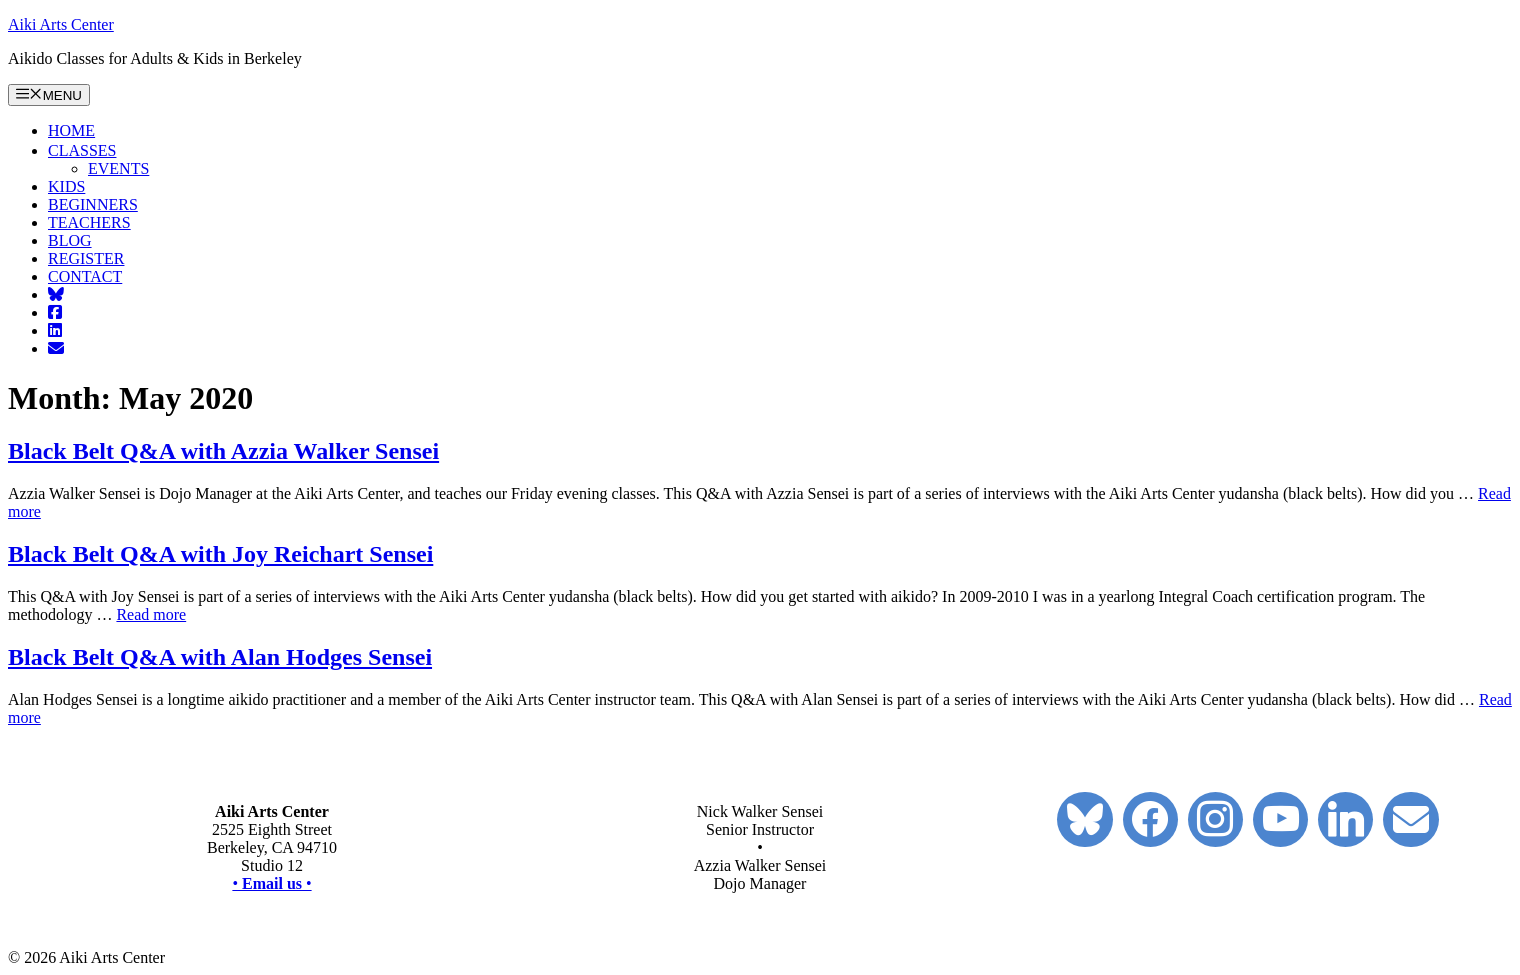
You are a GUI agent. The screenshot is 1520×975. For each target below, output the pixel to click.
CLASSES (90, 150)
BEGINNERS (93, 204)
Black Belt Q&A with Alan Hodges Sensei (220, 657)
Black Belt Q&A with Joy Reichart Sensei (220, 554)
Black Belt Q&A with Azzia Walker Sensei (223, 451)
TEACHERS (89, 222)
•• (271, 883)
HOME (71, 130)
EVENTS (118, 168)
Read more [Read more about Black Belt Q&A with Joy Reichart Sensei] (151, 614)
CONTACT (85, 276)
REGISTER (86, 258)
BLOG (70, 240)
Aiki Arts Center (61, 24)
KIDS (66, 186)
